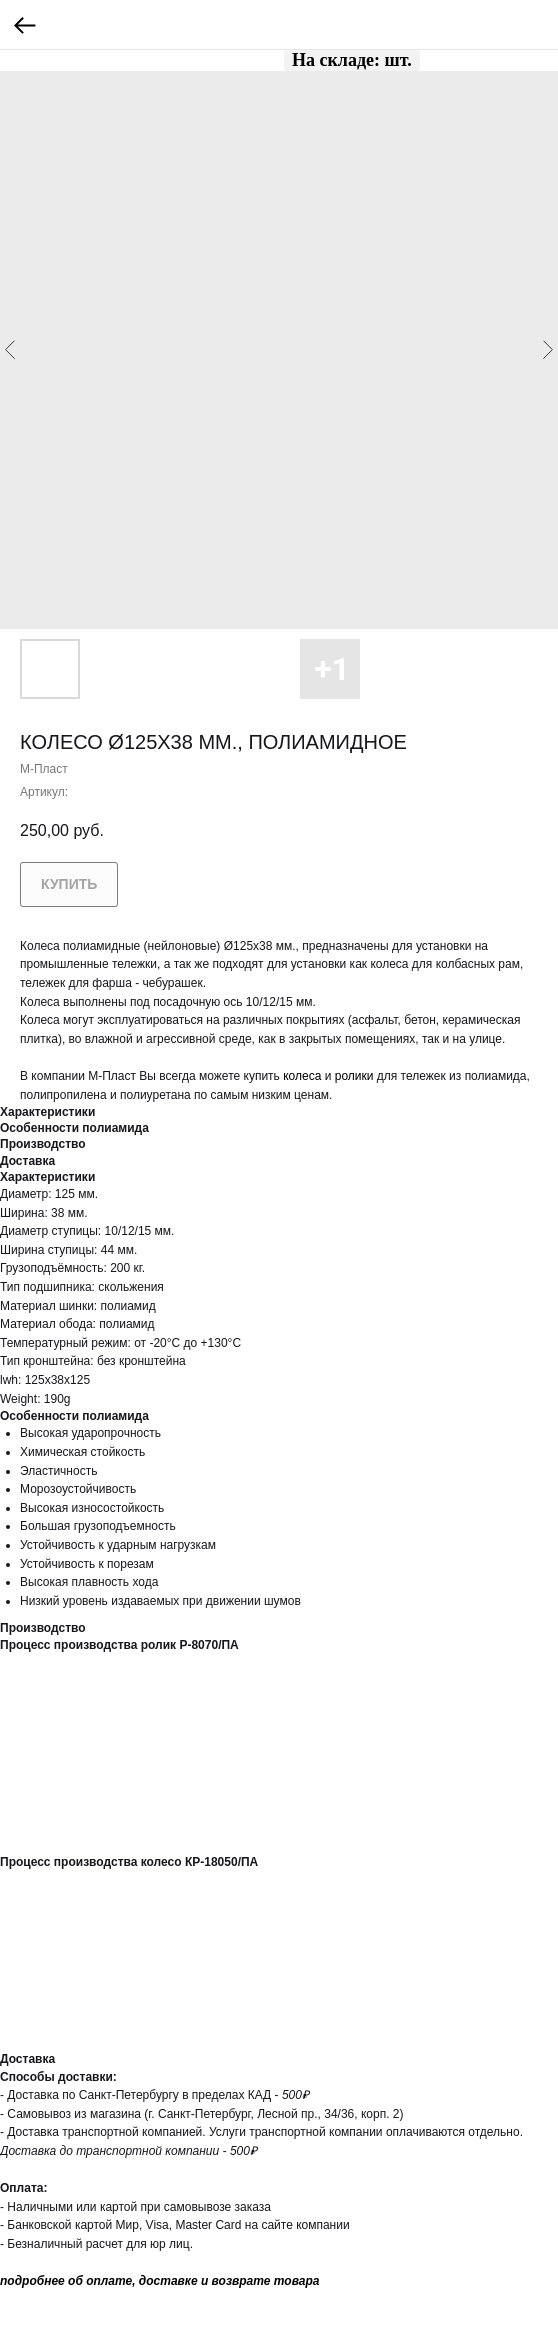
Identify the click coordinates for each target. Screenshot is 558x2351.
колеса (302, 1076)
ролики (354, 1076)
